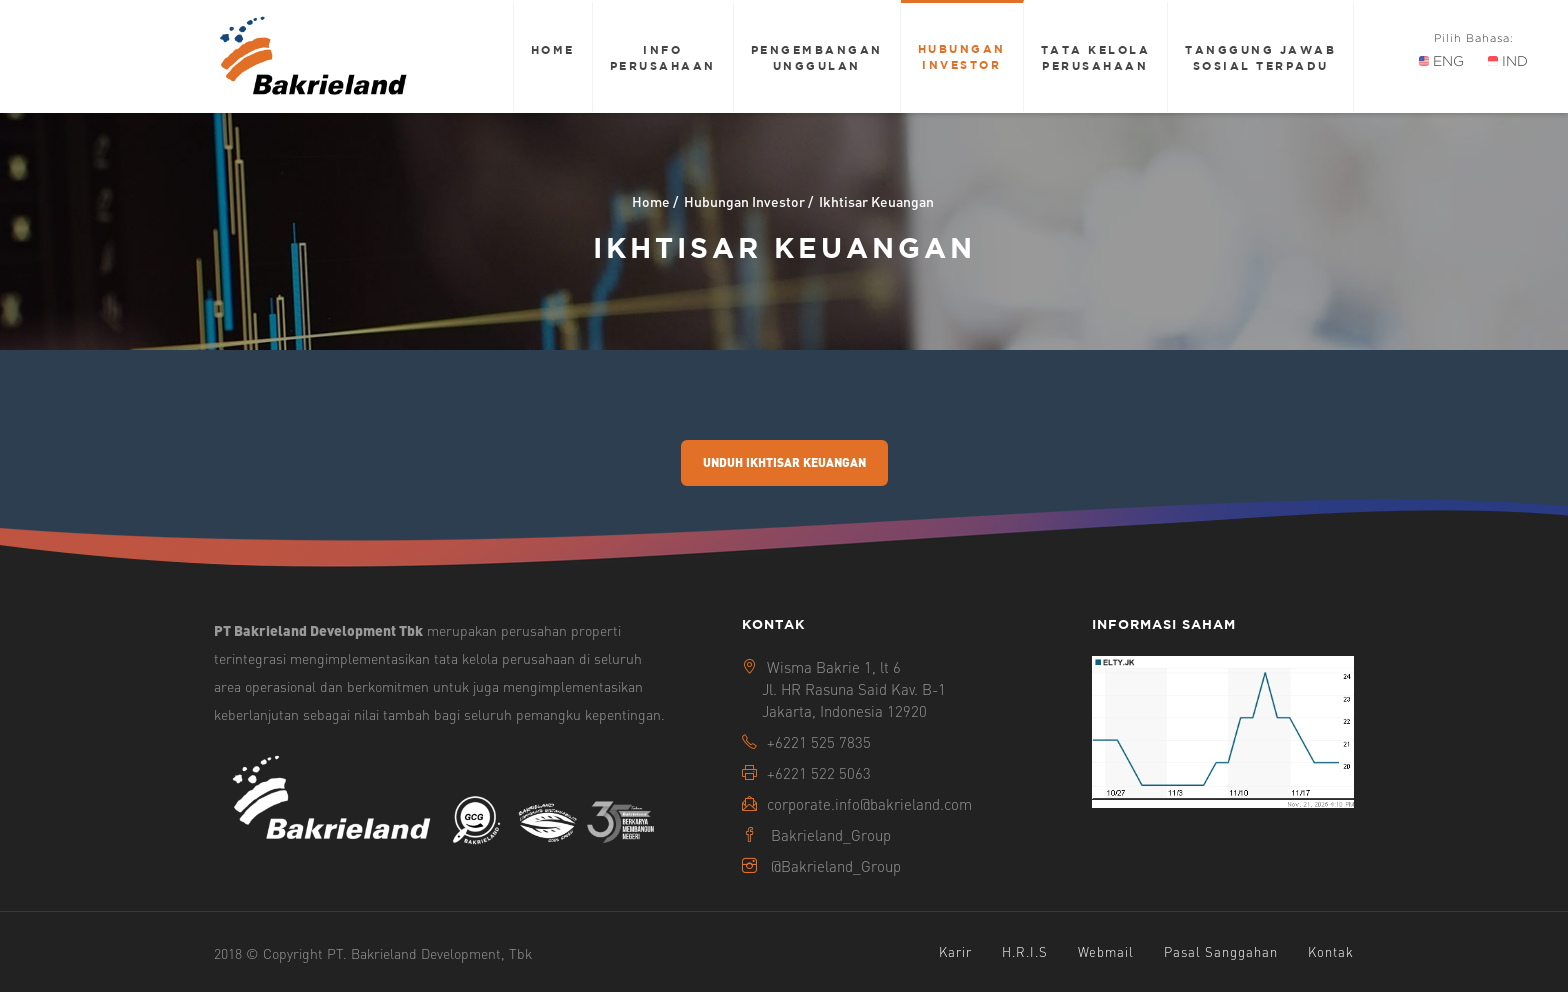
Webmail (1106, 951)
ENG (1441, 61)
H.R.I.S (1025, 951)
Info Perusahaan (663, 57)
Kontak (1331, 951)
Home (553, 49)
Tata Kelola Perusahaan (1096, 57)
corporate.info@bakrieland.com (869, 804)
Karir (955, 951)
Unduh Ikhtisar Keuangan (784, 462)
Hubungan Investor (962, 56)
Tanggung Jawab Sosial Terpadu (1260, 57)
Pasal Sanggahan (1221, 951)
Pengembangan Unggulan (817, 57)
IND (1508, 61)
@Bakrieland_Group (836, 866)
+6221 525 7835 (819, 742)
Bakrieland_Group (831, 835)
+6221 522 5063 (819, 773)
